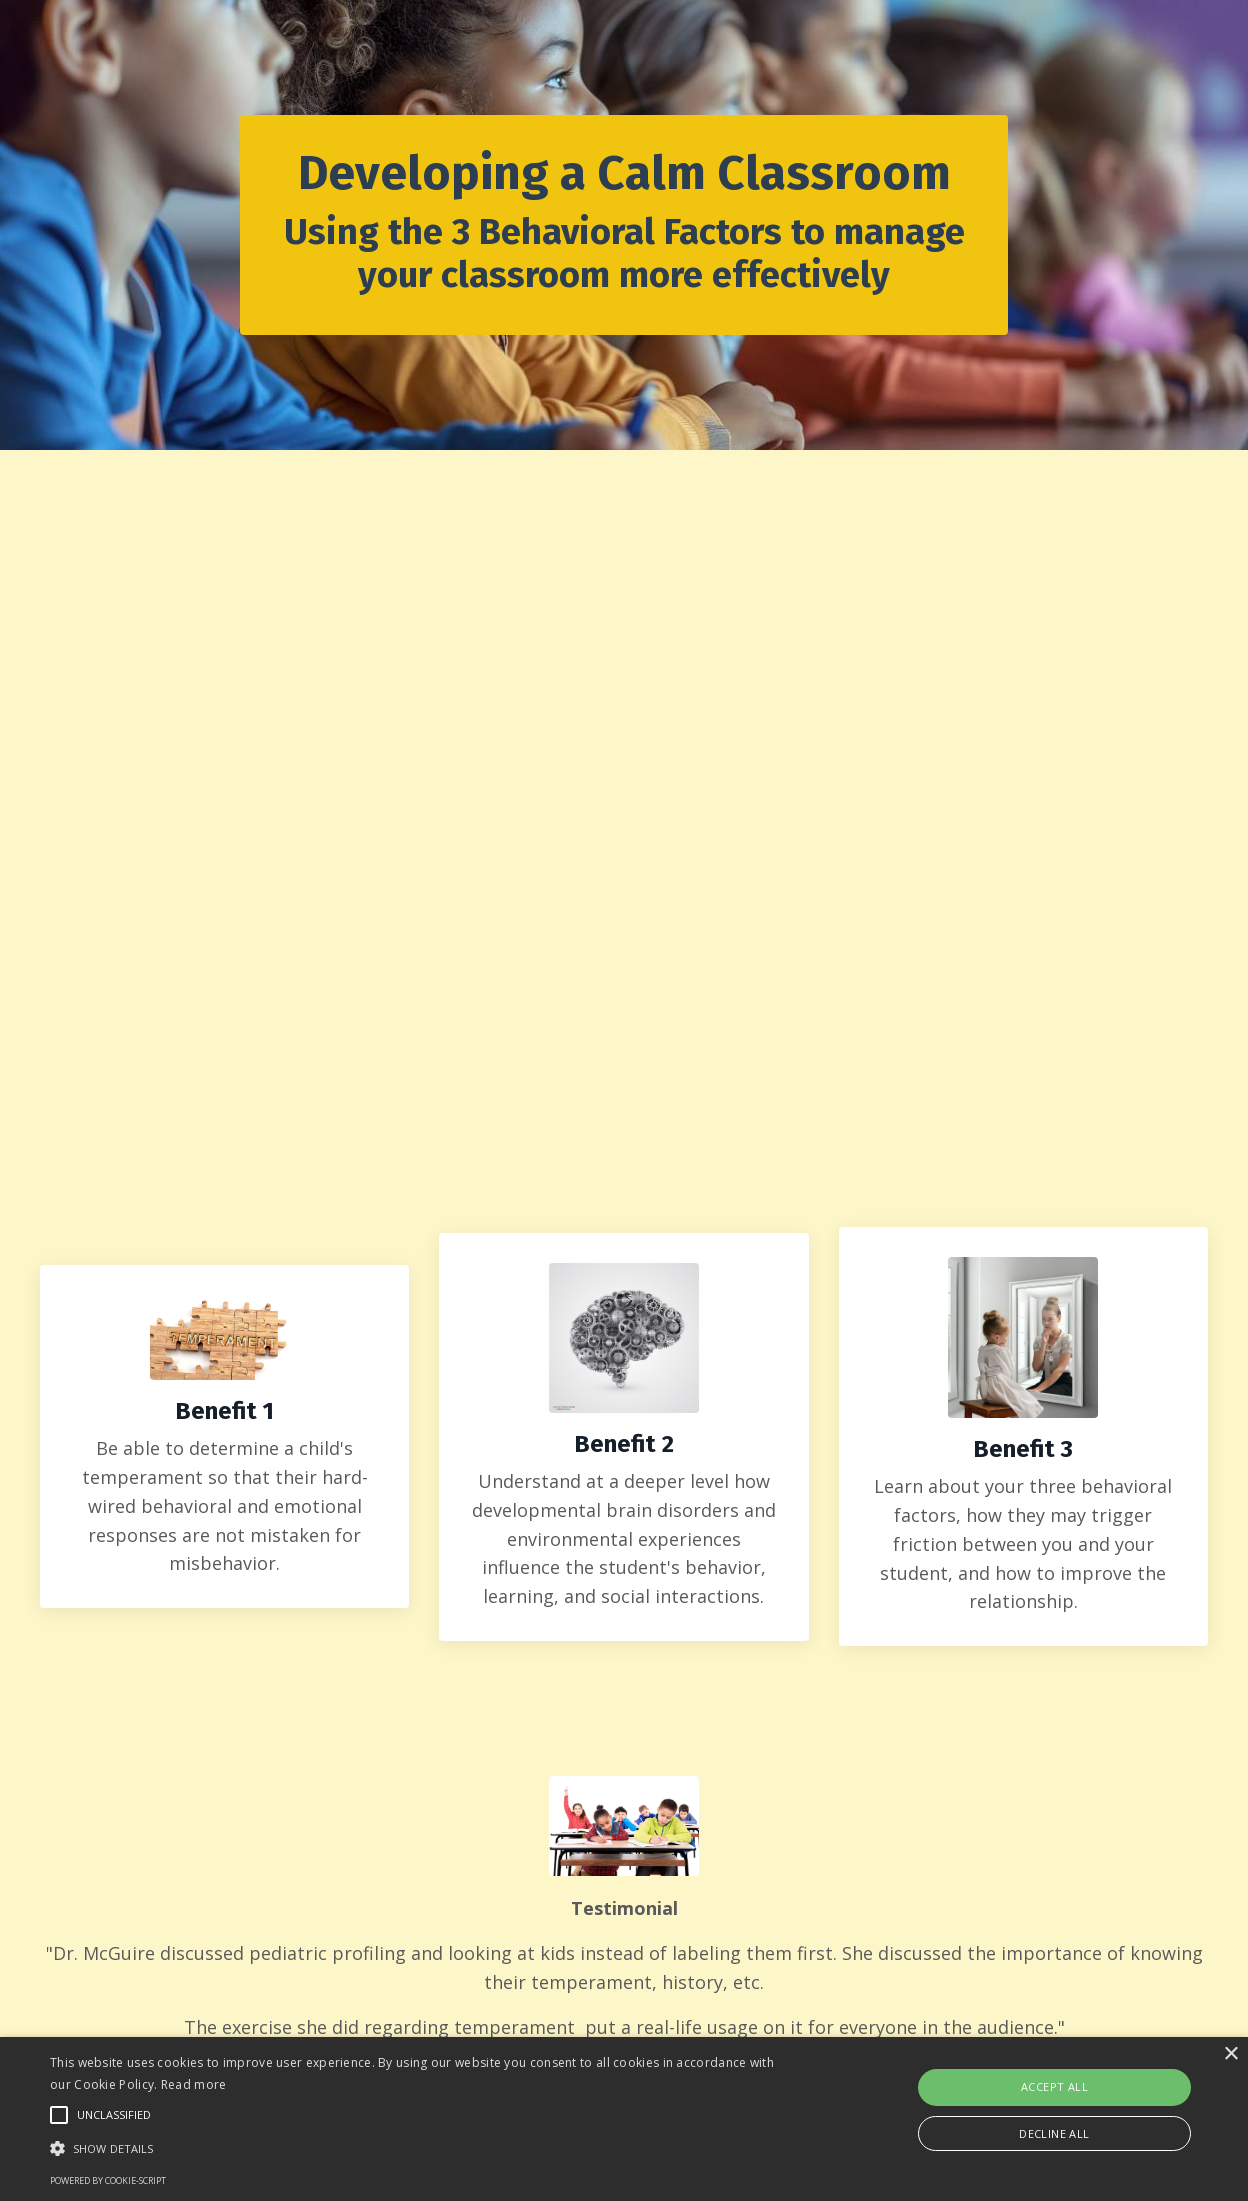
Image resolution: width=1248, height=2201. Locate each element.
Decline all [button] (1054, 2133)
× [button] (1230, 2054)
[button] (423, 2148)
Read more (194, 2084)
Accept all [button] (1054, 2086)
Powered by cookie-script (108, 2180)
